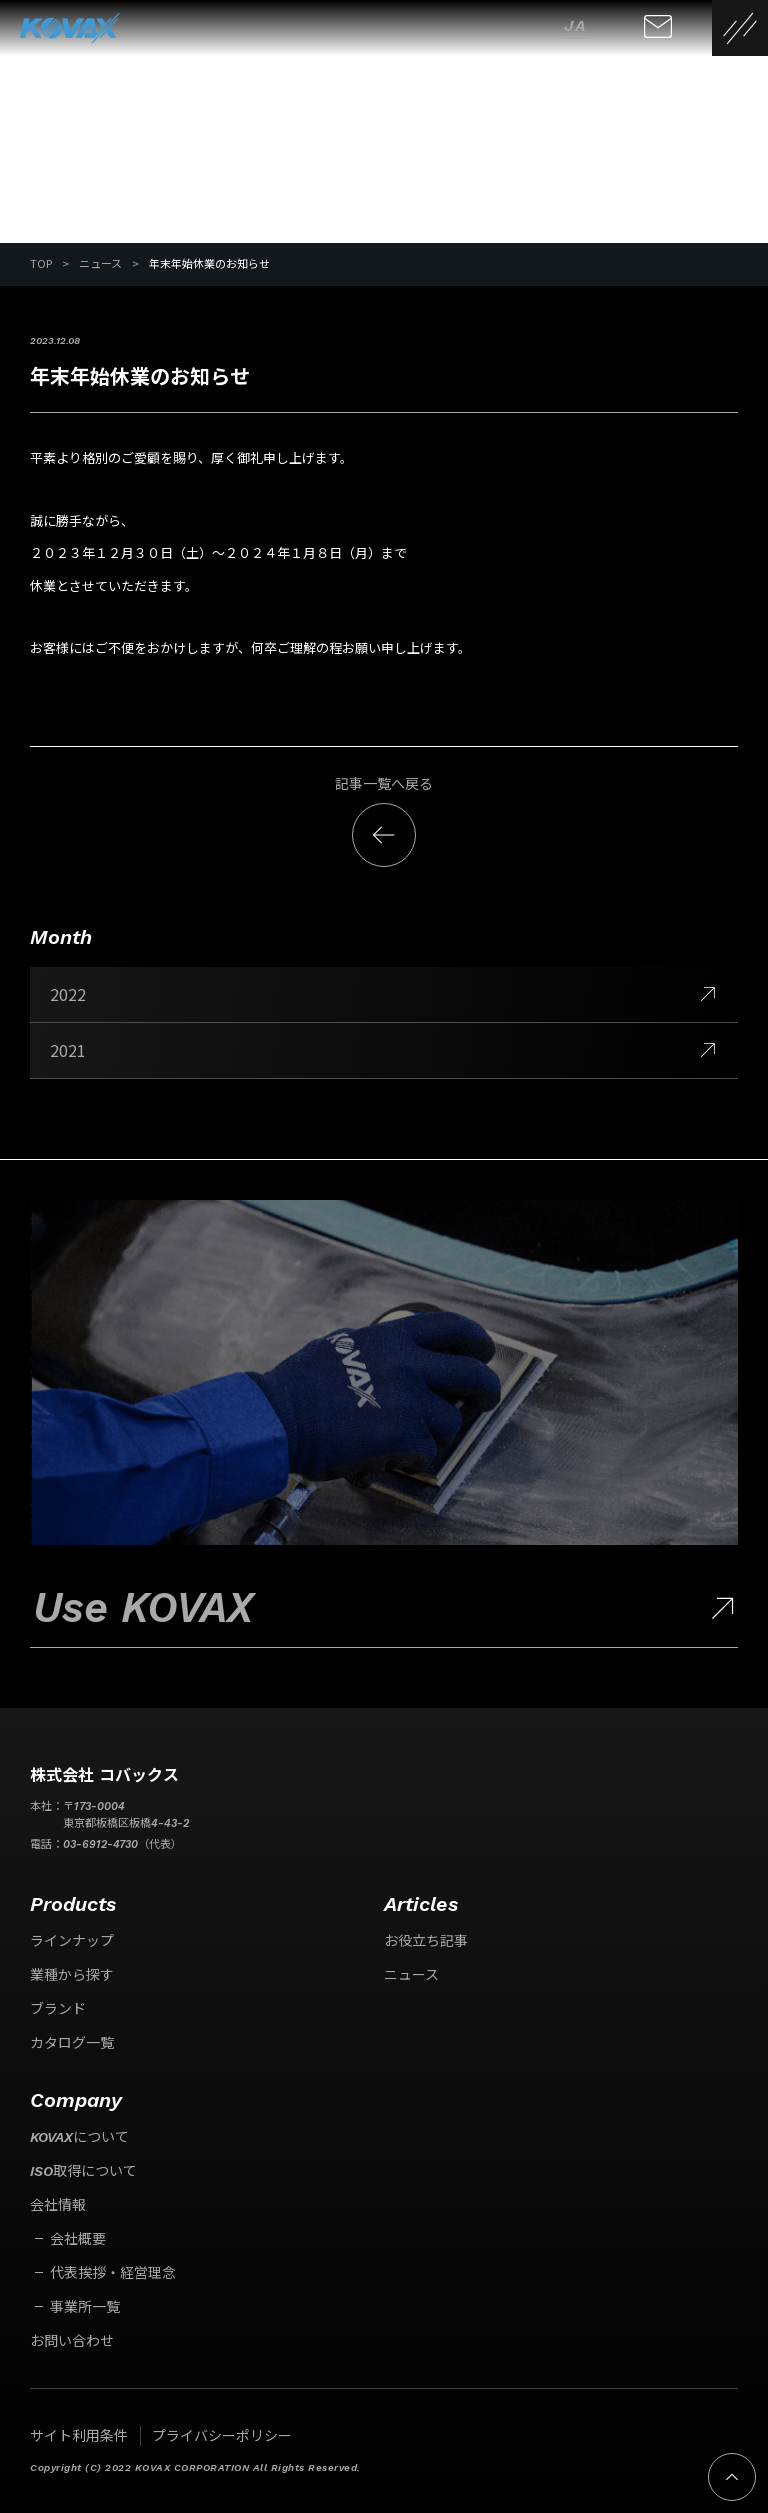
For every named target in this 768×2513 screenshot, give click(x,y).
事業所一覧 (85, 2307)
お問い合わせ (72, 2341)
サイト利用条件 (79, 2436)
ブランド (58, 2009)
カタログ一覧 (72, 2043)
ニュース (411, 1975)
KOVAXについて (79, 2137)
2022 (384, 994)
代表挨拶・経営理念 (113, 2273)
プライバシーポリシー (222, 2436)
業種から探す (72, 1975)
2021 (384, 1050)
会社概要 (78, 2239)
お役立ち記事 (426, 1941)
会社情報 (58, 2205)
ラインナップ (72, 1941)
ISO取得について (83, 2171)
